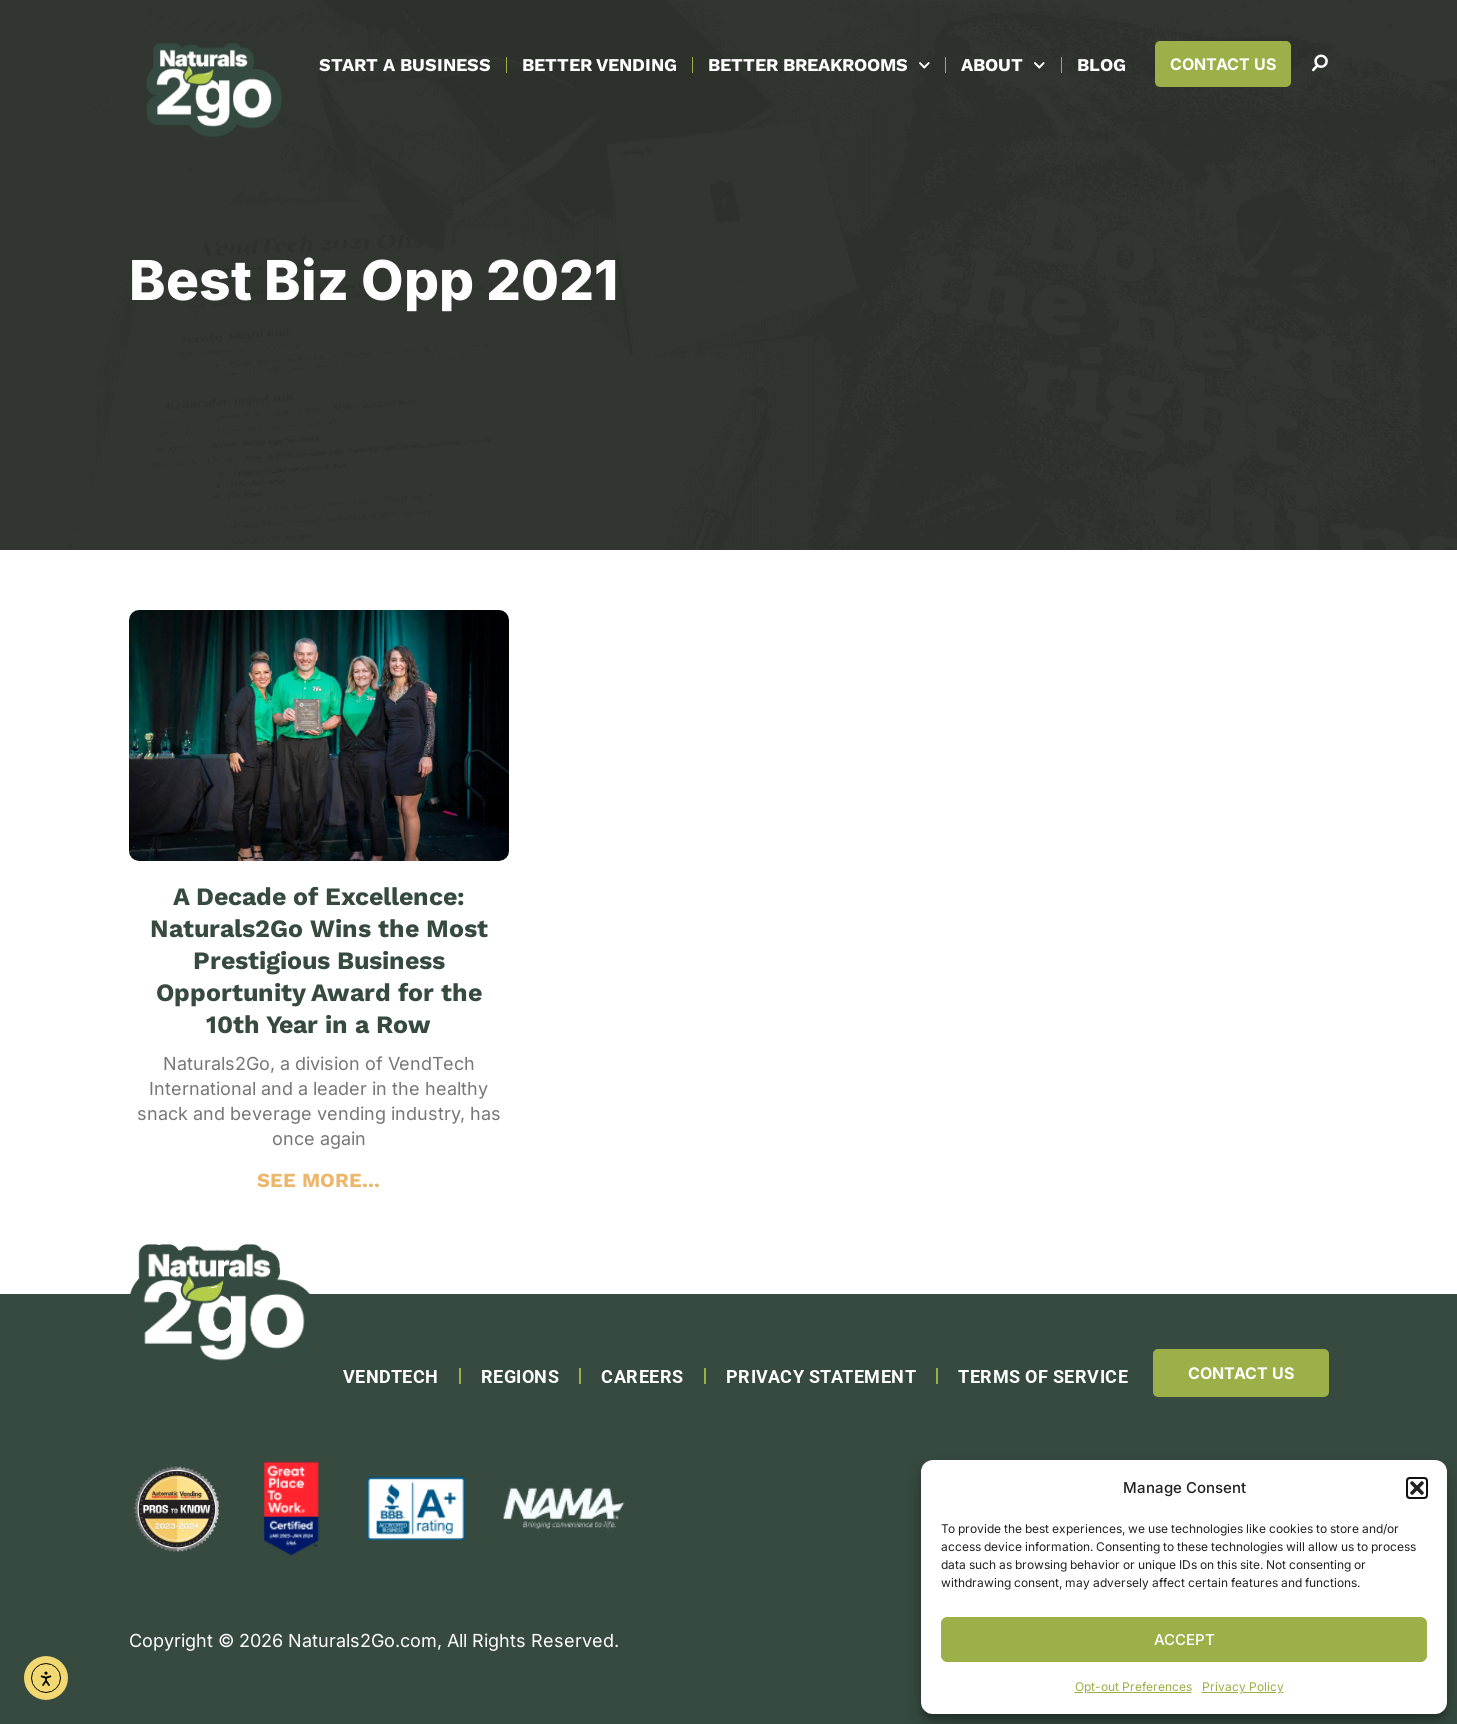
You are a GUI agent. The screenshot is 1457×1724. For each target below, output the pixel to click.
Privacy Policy (1243, 1686)
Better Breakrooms (819, 65)
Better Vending (599, 64)
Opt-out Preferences (1133, 1686)
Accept (1184, 1639)
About (1003, 65)
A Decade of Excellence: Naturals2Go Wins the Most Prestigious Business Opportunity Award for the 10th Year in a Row (319, 960)
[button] (1417, 1488)
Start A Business (405, 64)
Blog (1101, 64)
